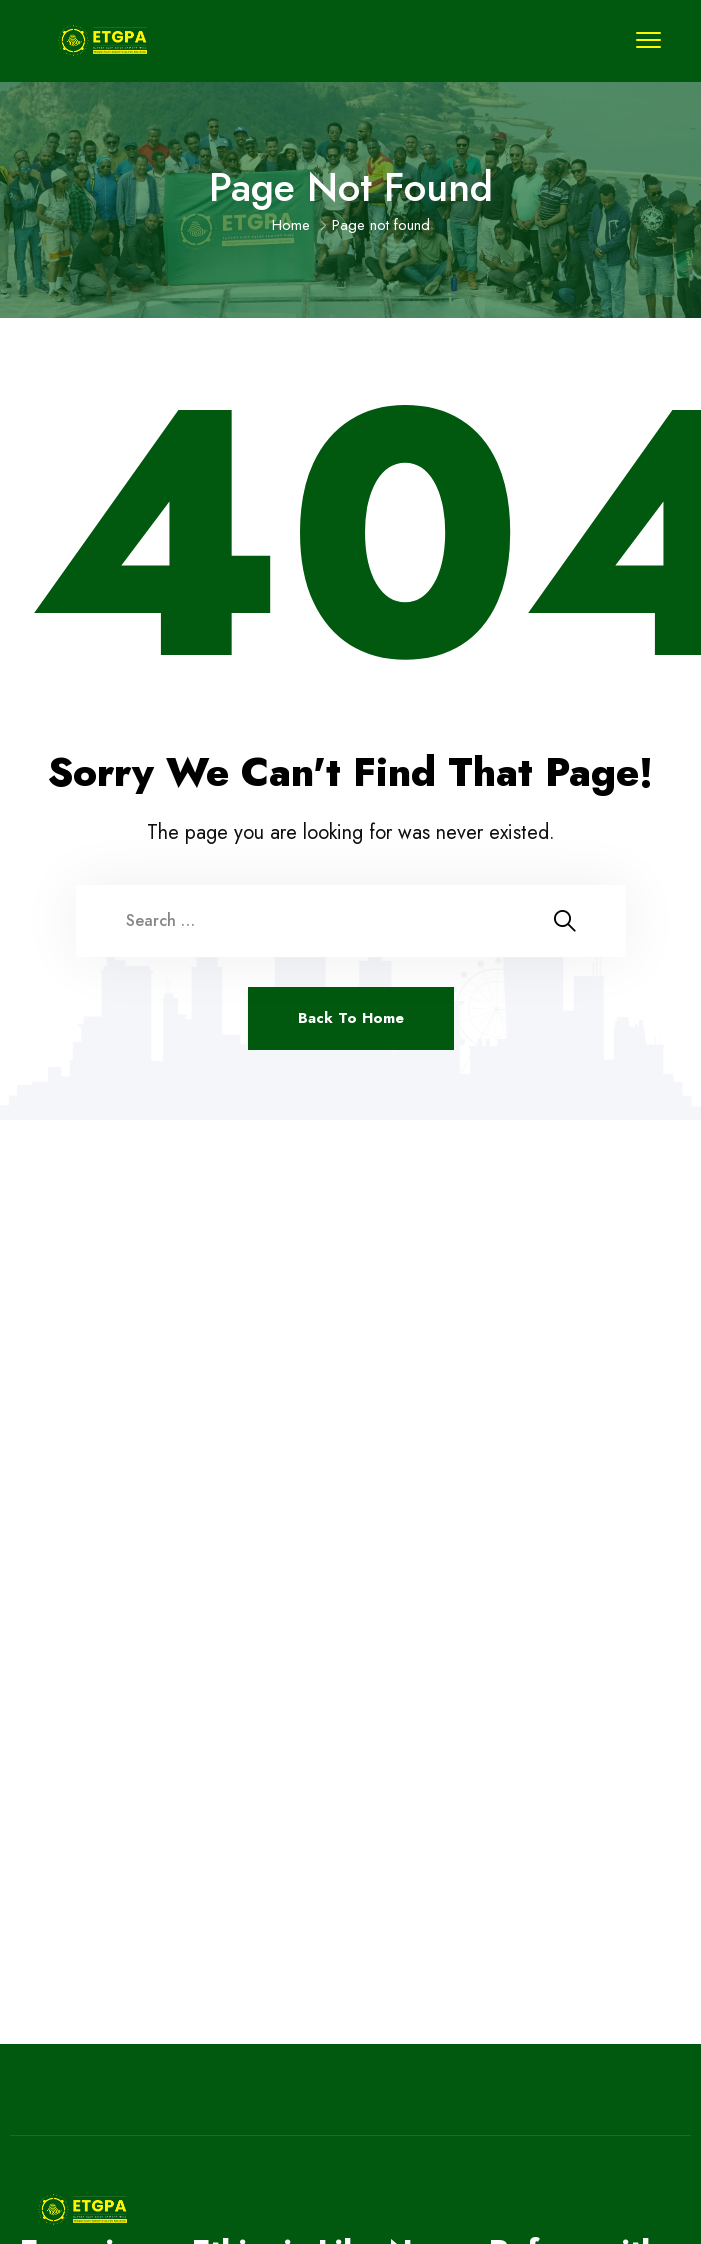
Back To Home (351, 1018)
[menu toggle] (648, 39)
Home (291, 225)
